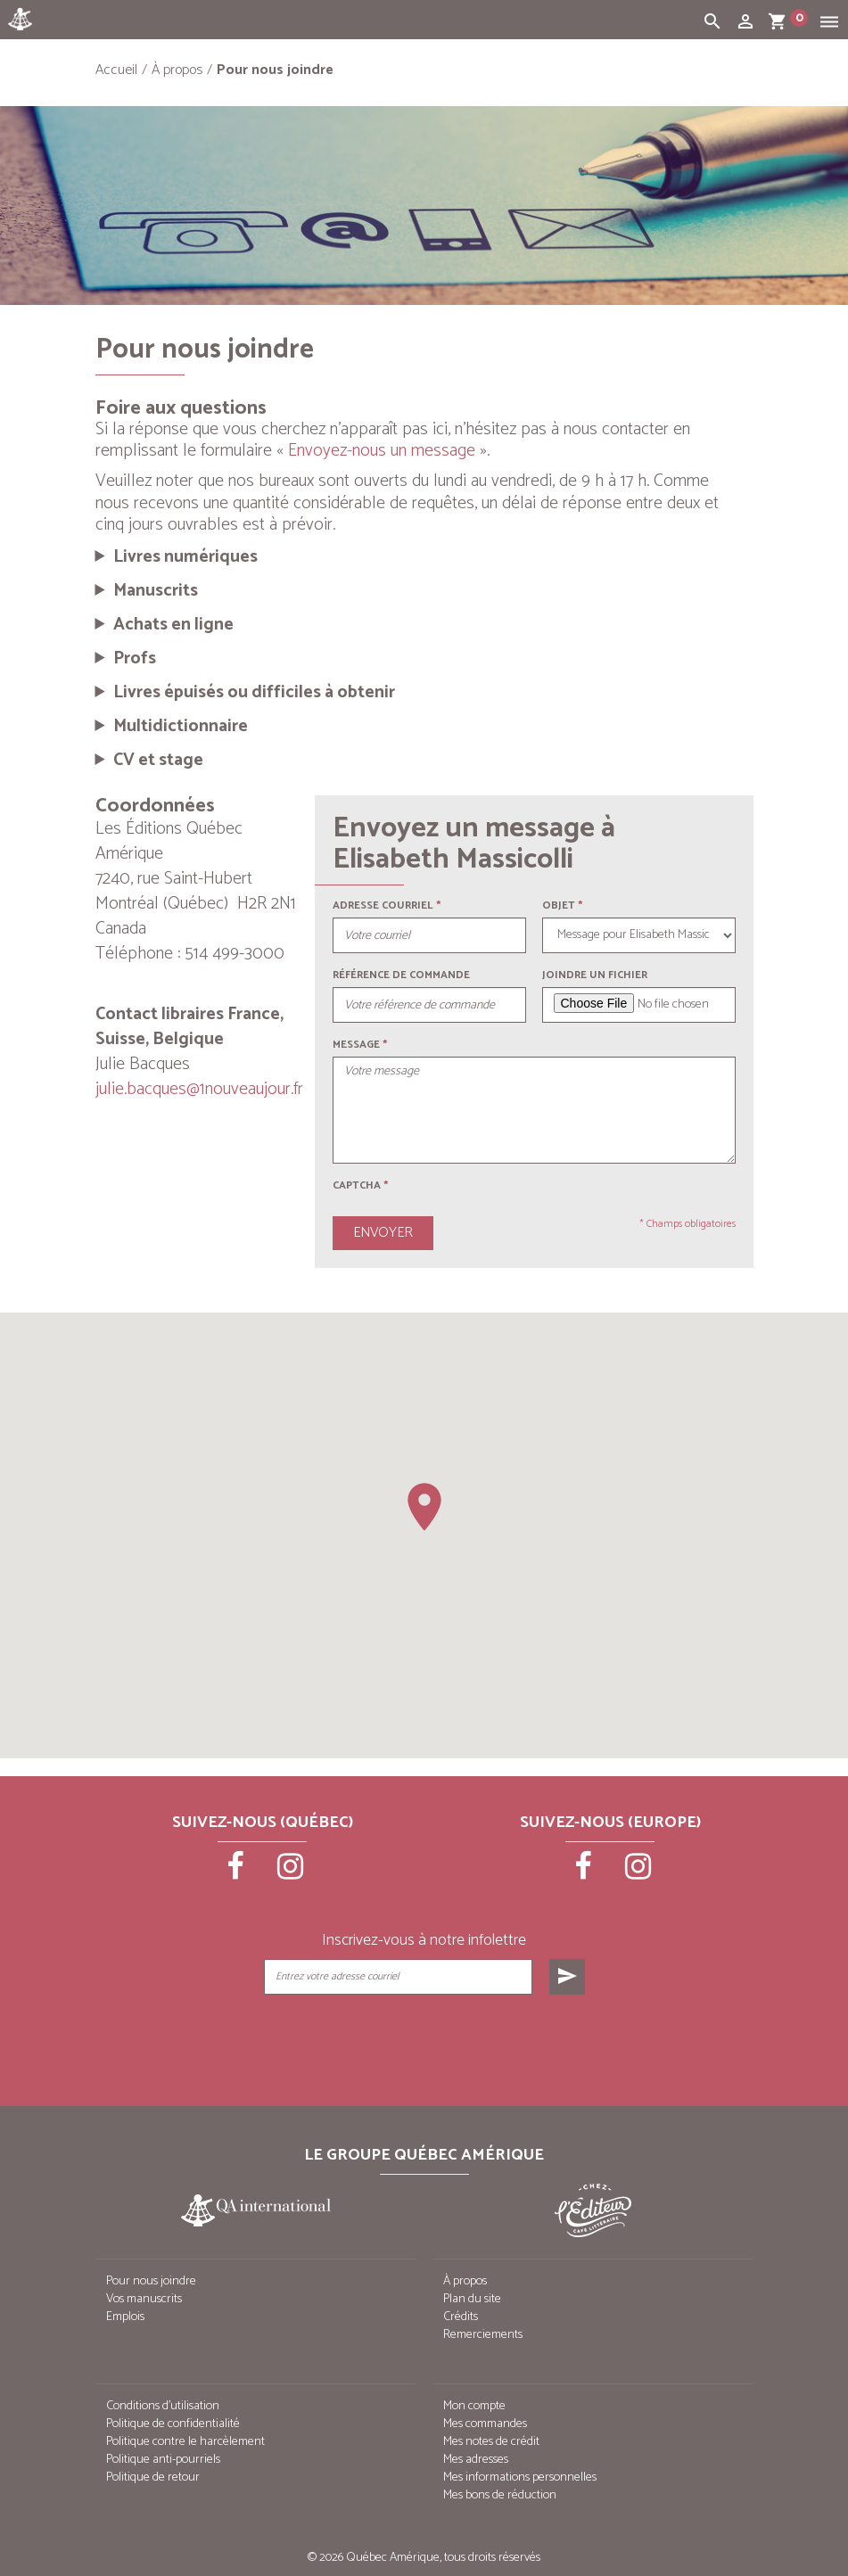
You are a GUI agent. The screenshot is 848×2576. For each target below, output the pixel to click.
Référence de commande (401, 975)
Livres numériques (185, 557)
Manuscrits (155, 591)
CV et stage (158, 760)
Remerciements (483, 2335)
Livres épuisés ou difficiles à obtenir (254, 692)
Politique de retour (153, 2477)
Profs (134, 658)
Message (356, 1044)
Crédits (460, 2317)
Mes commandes (485, 2424)
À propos (465, 2281)
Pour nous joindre (151, 2281)
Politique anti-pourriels (163, 2459)
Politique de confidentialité (173, 2424)
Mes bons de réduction (499, 2495)
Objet (558, 905)
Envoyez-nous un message (381, 450)
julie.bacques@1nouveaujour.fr (199, 1089)
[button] (424, 1506)
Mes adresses (475, 2459)
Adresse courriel (383, 905)
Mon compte (474, 2406)
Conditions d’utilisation (162, 2406)
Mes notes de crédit (491, 2442)
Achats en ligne (173, 625)
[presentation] (425, 2039)
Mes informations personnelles (520, 2477)
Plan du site (472, 2299)
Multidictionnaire (180, 726)
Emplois (125, 2317)
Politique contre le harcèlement (185, 2442)
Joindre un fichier (594, 975)
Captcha (360, 1185)
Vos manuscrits (144, 2299)
